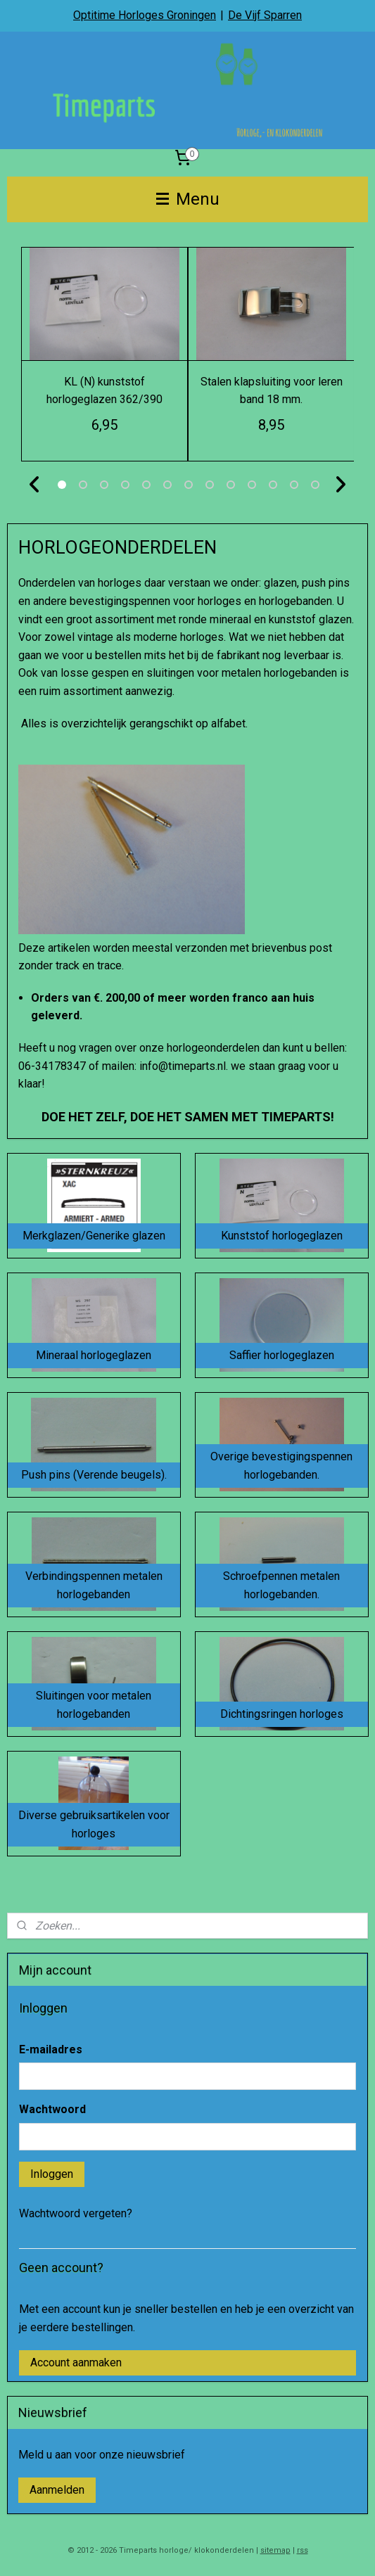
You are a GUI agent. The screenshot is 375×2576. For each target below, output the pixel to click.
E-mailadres (50, 2049)
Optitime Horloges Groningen (144, 15)
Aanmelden (57, 2490)
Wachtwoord (52, 2109)
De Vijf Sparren (265, 15)
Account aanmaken (76, 2362)
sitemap (275, 2550)
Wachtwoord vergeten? (75, 2213)
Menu (188, 199)
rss (302, 2550)
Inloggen (51, 2174)
